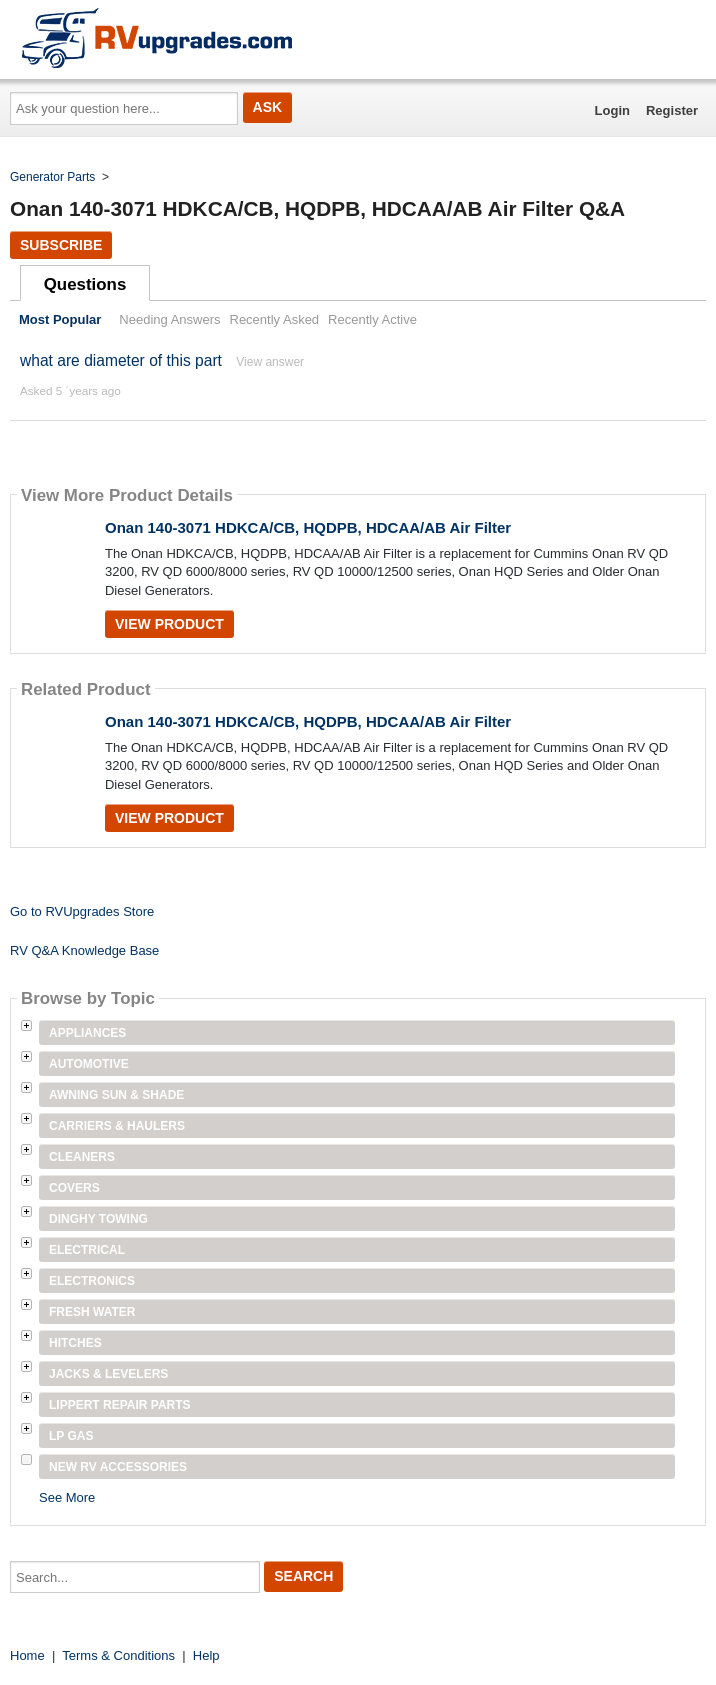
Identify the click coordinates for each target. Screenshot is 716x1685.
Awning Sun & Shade (116, 1095)
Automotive (89, 1064)
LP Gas (71, 1436)
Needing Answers (169, 319)
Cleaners (82, 1157)
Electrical (87, 1250)
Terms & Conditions (118, 1655)
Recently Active (372, 319)
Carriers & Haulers (117, 1126)
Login (612, 110)
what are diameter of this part (121, 360)
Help (206, 1655)
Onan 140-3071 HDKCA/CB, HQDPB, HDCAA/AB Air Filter (308, 527)
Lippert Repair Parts (120, 1405)
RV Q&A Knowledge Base (84, 950)
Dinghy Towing (98, 1219)
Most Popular (60, 319)
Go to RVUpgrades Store (82, 911)
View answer (270, 362)
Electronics (92, 1281)
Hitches (75, 1343)
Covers (74, 1188)
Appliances (87, 1033)
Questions (85, 284)
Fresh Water (92, 1312)
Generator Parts (52, 177)
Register (672, 110)
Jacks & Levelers (108, 1374)
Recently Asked (275, 319)
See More (67, 1497)
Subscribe (61, 245)
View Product (169, 624)
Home (27, 1655)
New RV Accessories (118, 1467)
